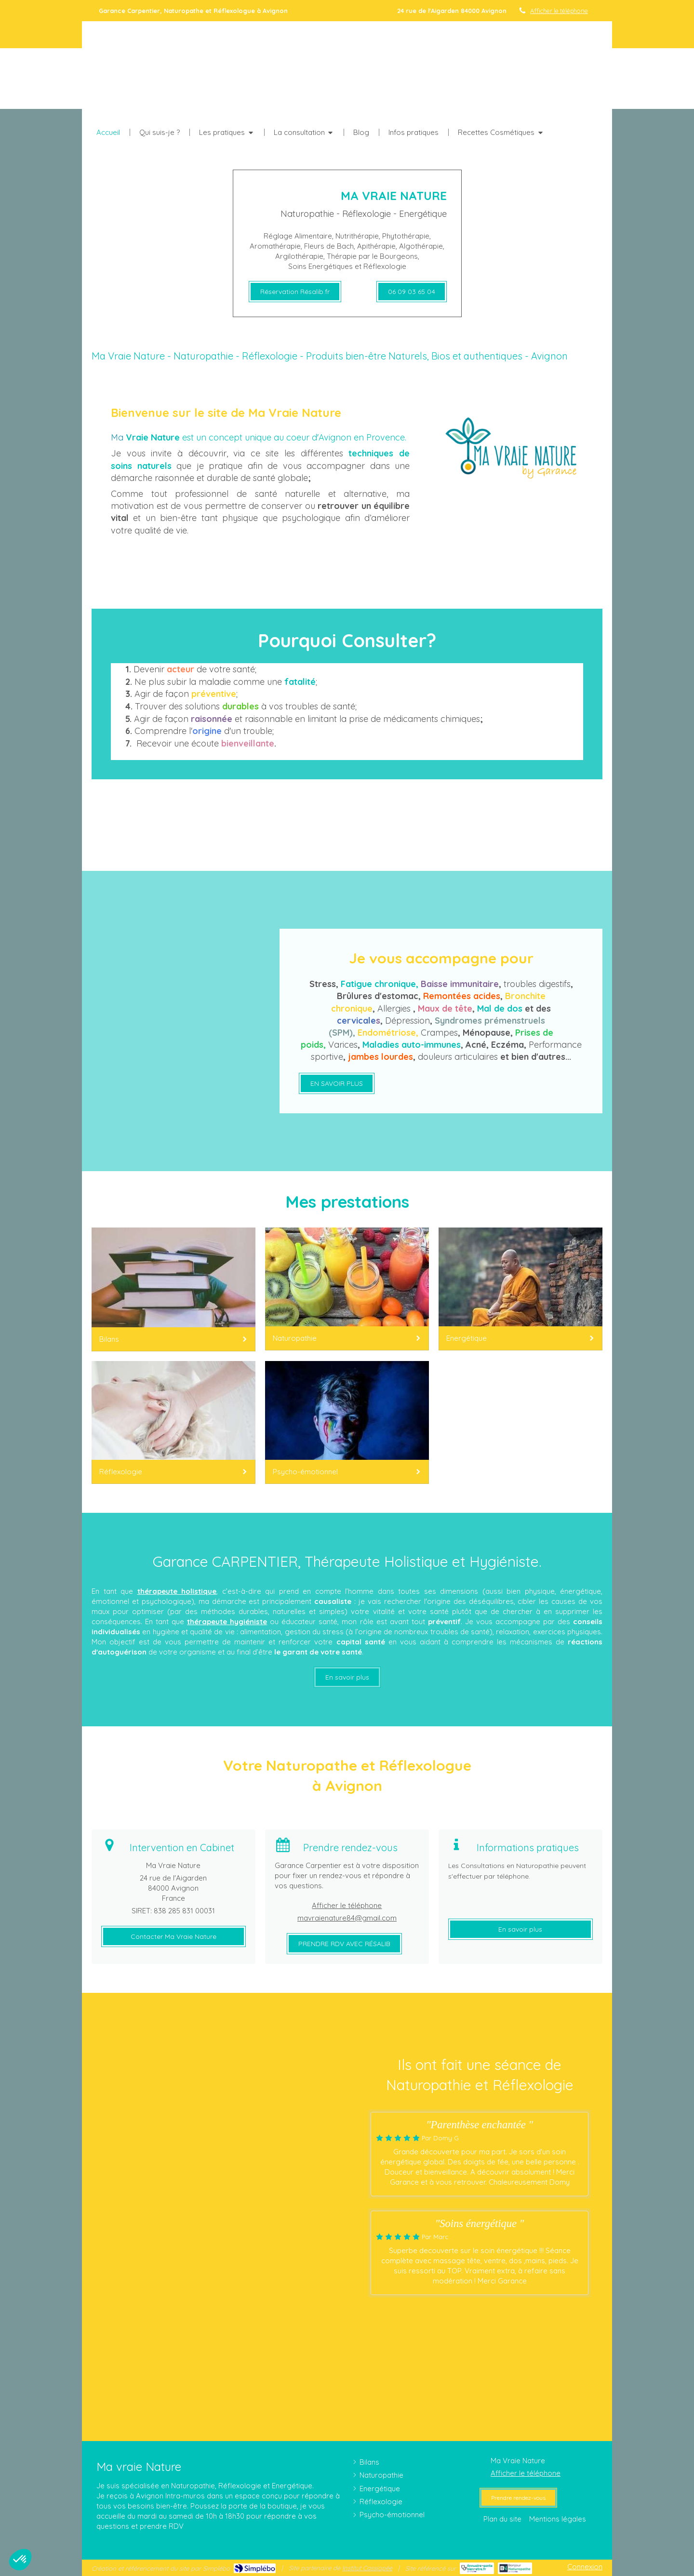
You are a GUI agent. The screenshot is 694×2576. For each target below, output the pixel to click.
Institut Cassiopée (367, 2568)
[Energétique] (520, 1289)
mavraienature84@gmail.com (347, 1917)
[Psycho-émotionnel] (347, 1422)
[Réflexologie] (173, 1422)
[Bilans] (173, 1289)
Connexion (584, 2566)
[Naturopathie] (347, 1289)
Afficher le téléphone (559, 10)
